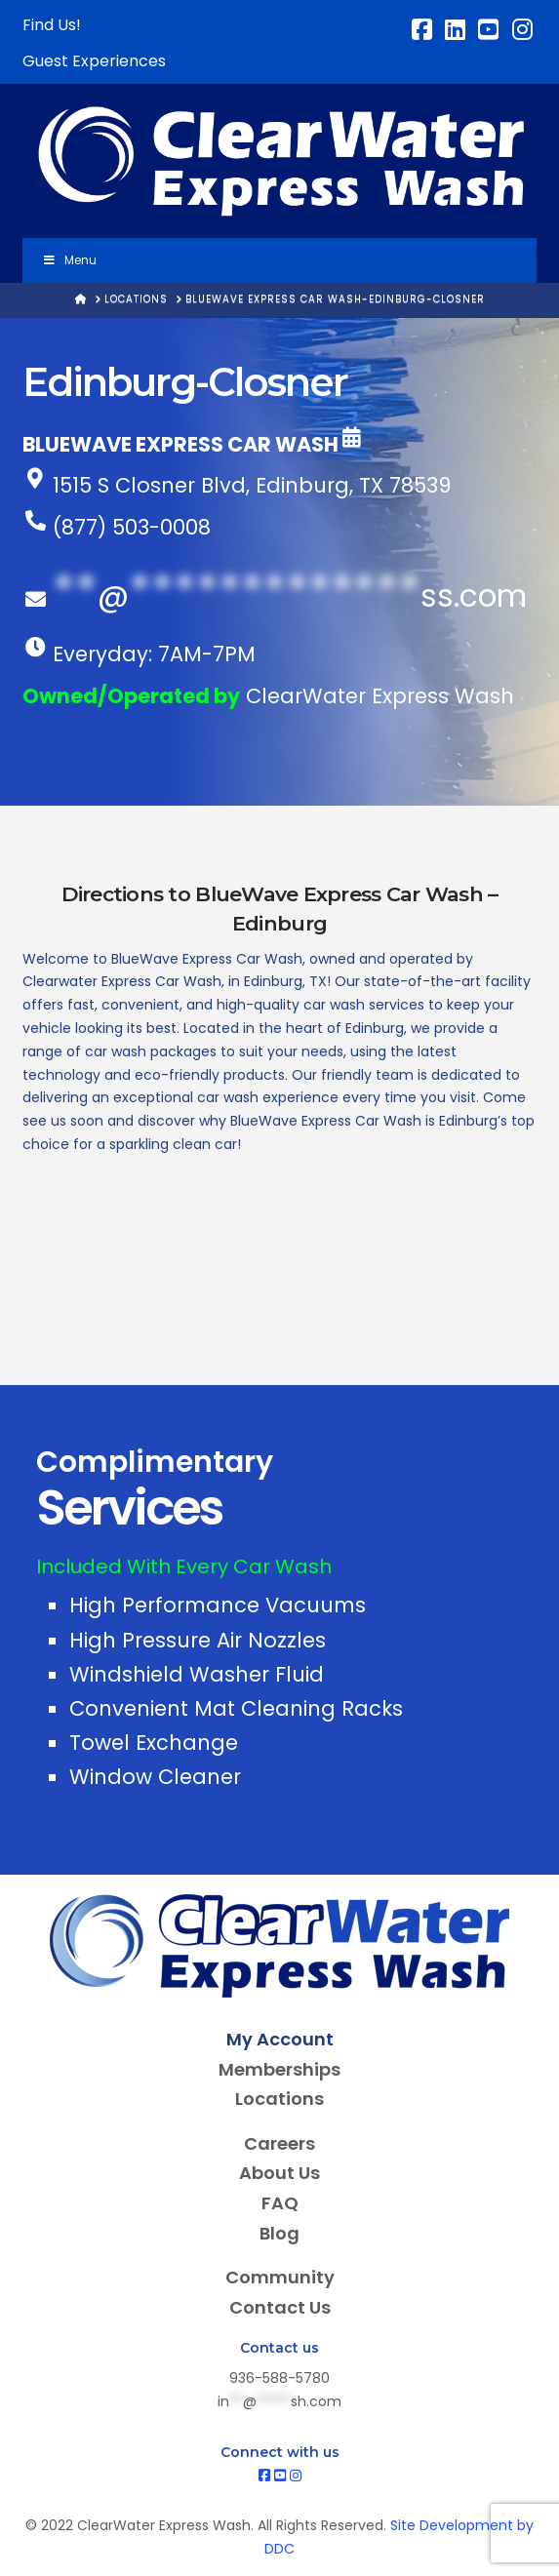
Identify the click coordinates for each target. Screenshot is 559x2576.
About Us (279, 2172)
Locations (279, 2098)
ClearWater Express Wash (380, 696)
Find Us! (51, 25)
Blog (279, 2233)
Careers (279, 2143)
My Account (280, 2039)
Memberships (279, 2069)
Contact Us (280, 2307)
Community (280, 2277)
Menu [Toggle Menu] (69, 260)
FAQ (280, 2203)
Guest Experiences (94, 61)
